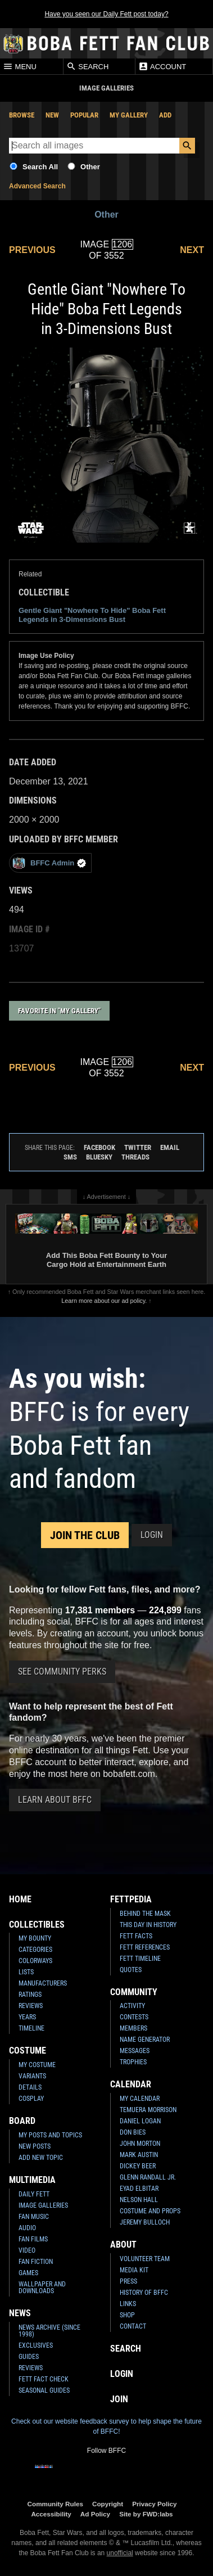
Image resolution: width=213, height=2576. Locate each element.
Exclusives (36, 2345)
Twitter (137, 1147)
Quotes (131, 1970)
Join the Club (85, 1535)
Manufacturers (43, 1983)
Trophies (133, 2062)
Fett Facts (136, 1936)
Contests (134, 2017)
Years (27, 2017)
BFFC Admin (49, 863)
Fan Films (33, 2239)
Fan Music (34, 2217)
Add (165, 115)
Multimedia (32, 2180)
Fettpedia (131, 1899)
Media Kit (134, 2270)
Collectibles (37, 1924)
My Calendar (140, 2099)
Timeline (31, 2028)
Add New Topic (41, 2158)
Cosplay (31, 2099)
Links (128, 2304)
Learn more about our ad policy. (104, 1300)
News (20, 2313)
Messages (134, 2051)
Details (30, 2087)
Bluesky (99, 1157)
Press (128, 2281)
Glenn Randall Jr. (148, 2177)
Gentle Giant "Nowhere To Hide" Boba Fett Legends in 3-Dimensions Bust (92, 615)
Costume (27, 2050)
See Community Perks (62, 1671)
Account (162, 66)
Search (87, 66)
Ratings (30, 1994)
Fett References (145, 1947)
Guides (29, 2357)
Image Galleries (43, 2205)
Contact (133, 2326)
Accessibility (51, 2514)
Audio (27, 2228)
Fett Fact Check (44, 2379)
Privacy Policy (154, 2503)
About (123, 2244)
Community (133, 1992)
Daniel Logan (140, 2121)
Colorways (35, 1961)
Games (28, 2273)
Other (90, 167)
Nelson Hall (139, 2200)
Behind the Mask (145, 1914)
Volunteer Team (145, 2259)
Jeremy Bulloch (145, 2222)
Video (27, 2250)
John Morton (140, 2144)
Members (133, 2028)
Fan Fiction (36, 2262)
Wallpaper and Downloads (42, 2287)
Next (192, 250)
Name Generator (145, 2039)
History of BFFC (144, 2293)
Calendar (130, 2084)
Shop (127, 2315)
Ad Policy (95, 2514)
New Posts (35, 2146)
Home (20, 1899)
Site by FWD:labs (146, 2514)
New (52, 115)
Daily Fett (34, 2194)
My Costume (37, 2065)
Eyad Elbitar (139, 2188)
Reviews (31, 2006)
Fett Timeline (140, 1959)
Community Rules (55, 2503)
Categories (35, 1950)
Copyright (107, 2503)
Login (152, 1535)
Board (22, 2120)
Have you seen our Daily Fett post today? (106, 14)
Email (169, 1147)
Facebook (99, 1147)
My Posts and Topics (50, 2135)
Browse (21, 115)
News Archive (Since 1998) (49, 2331)
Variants (32, 2076)
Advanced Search (37, 186)
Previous (32, 250)
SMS (70, 1157)
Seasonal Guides (44, 2390)
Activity (132, 2006)
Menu (20, 66)
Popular (84, 115)
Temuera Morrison (148, 2110)
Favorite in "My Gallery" (59, 1011)
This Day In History (148, 1925)
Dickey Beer (138, 2166)
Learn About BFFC (55, 1799)
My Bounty (35, 1938)
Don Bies (133, 2132)
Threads (135, 1157)
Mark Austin (139, 2155)
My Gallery (129, 115)
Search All (40, 167)
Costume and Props (150, 2211)
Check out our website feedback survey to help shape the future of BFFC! (106, 2426)
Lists (26, 1972)
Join (119, 2399)
